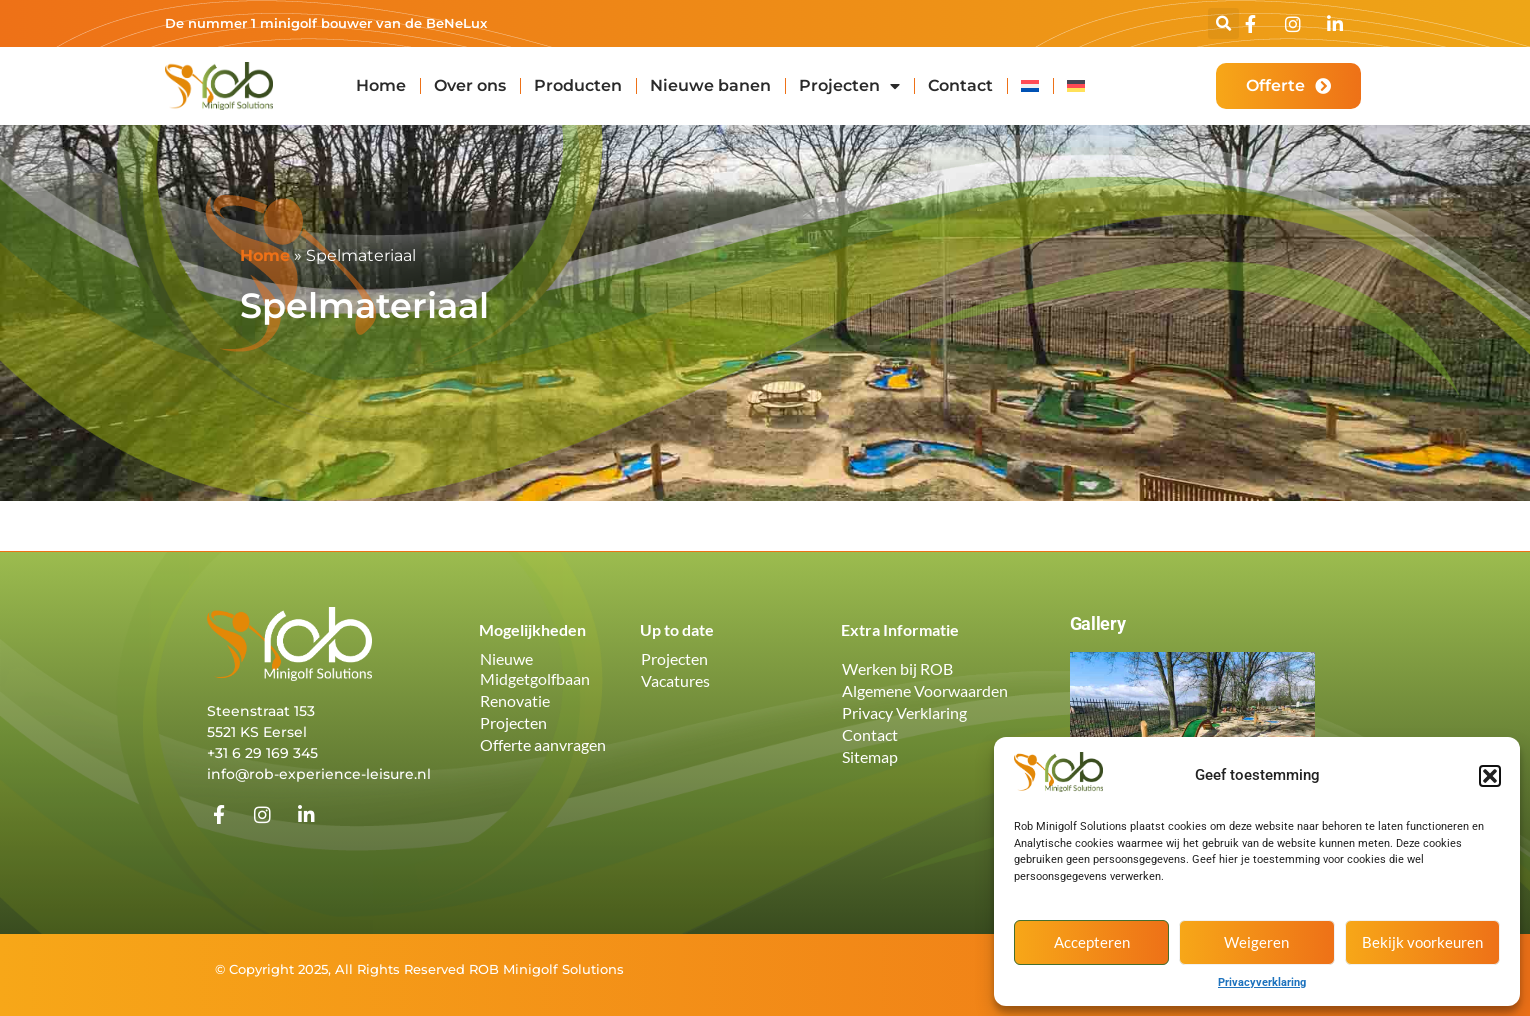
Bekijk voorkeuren (1422, 942)
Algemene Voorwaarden (925, 690)
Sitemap (870, 756)
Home (381, 85)
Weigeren (1256, 942)
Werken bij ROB (897, 668)
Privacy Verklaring (904, 712)
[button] (1490, 776)
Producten (578, 85)
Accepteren (1092, 942)
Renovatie (515, 700)
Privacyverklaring (1262, 982)
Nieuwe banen (710, 85)
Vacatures (675, 680)
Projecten (849, 86)
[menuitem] (1030, 86)
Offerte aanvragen (543, 744)
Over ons (470, 85)
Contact (960, 85)
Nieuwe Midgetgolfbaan (535, 668)
